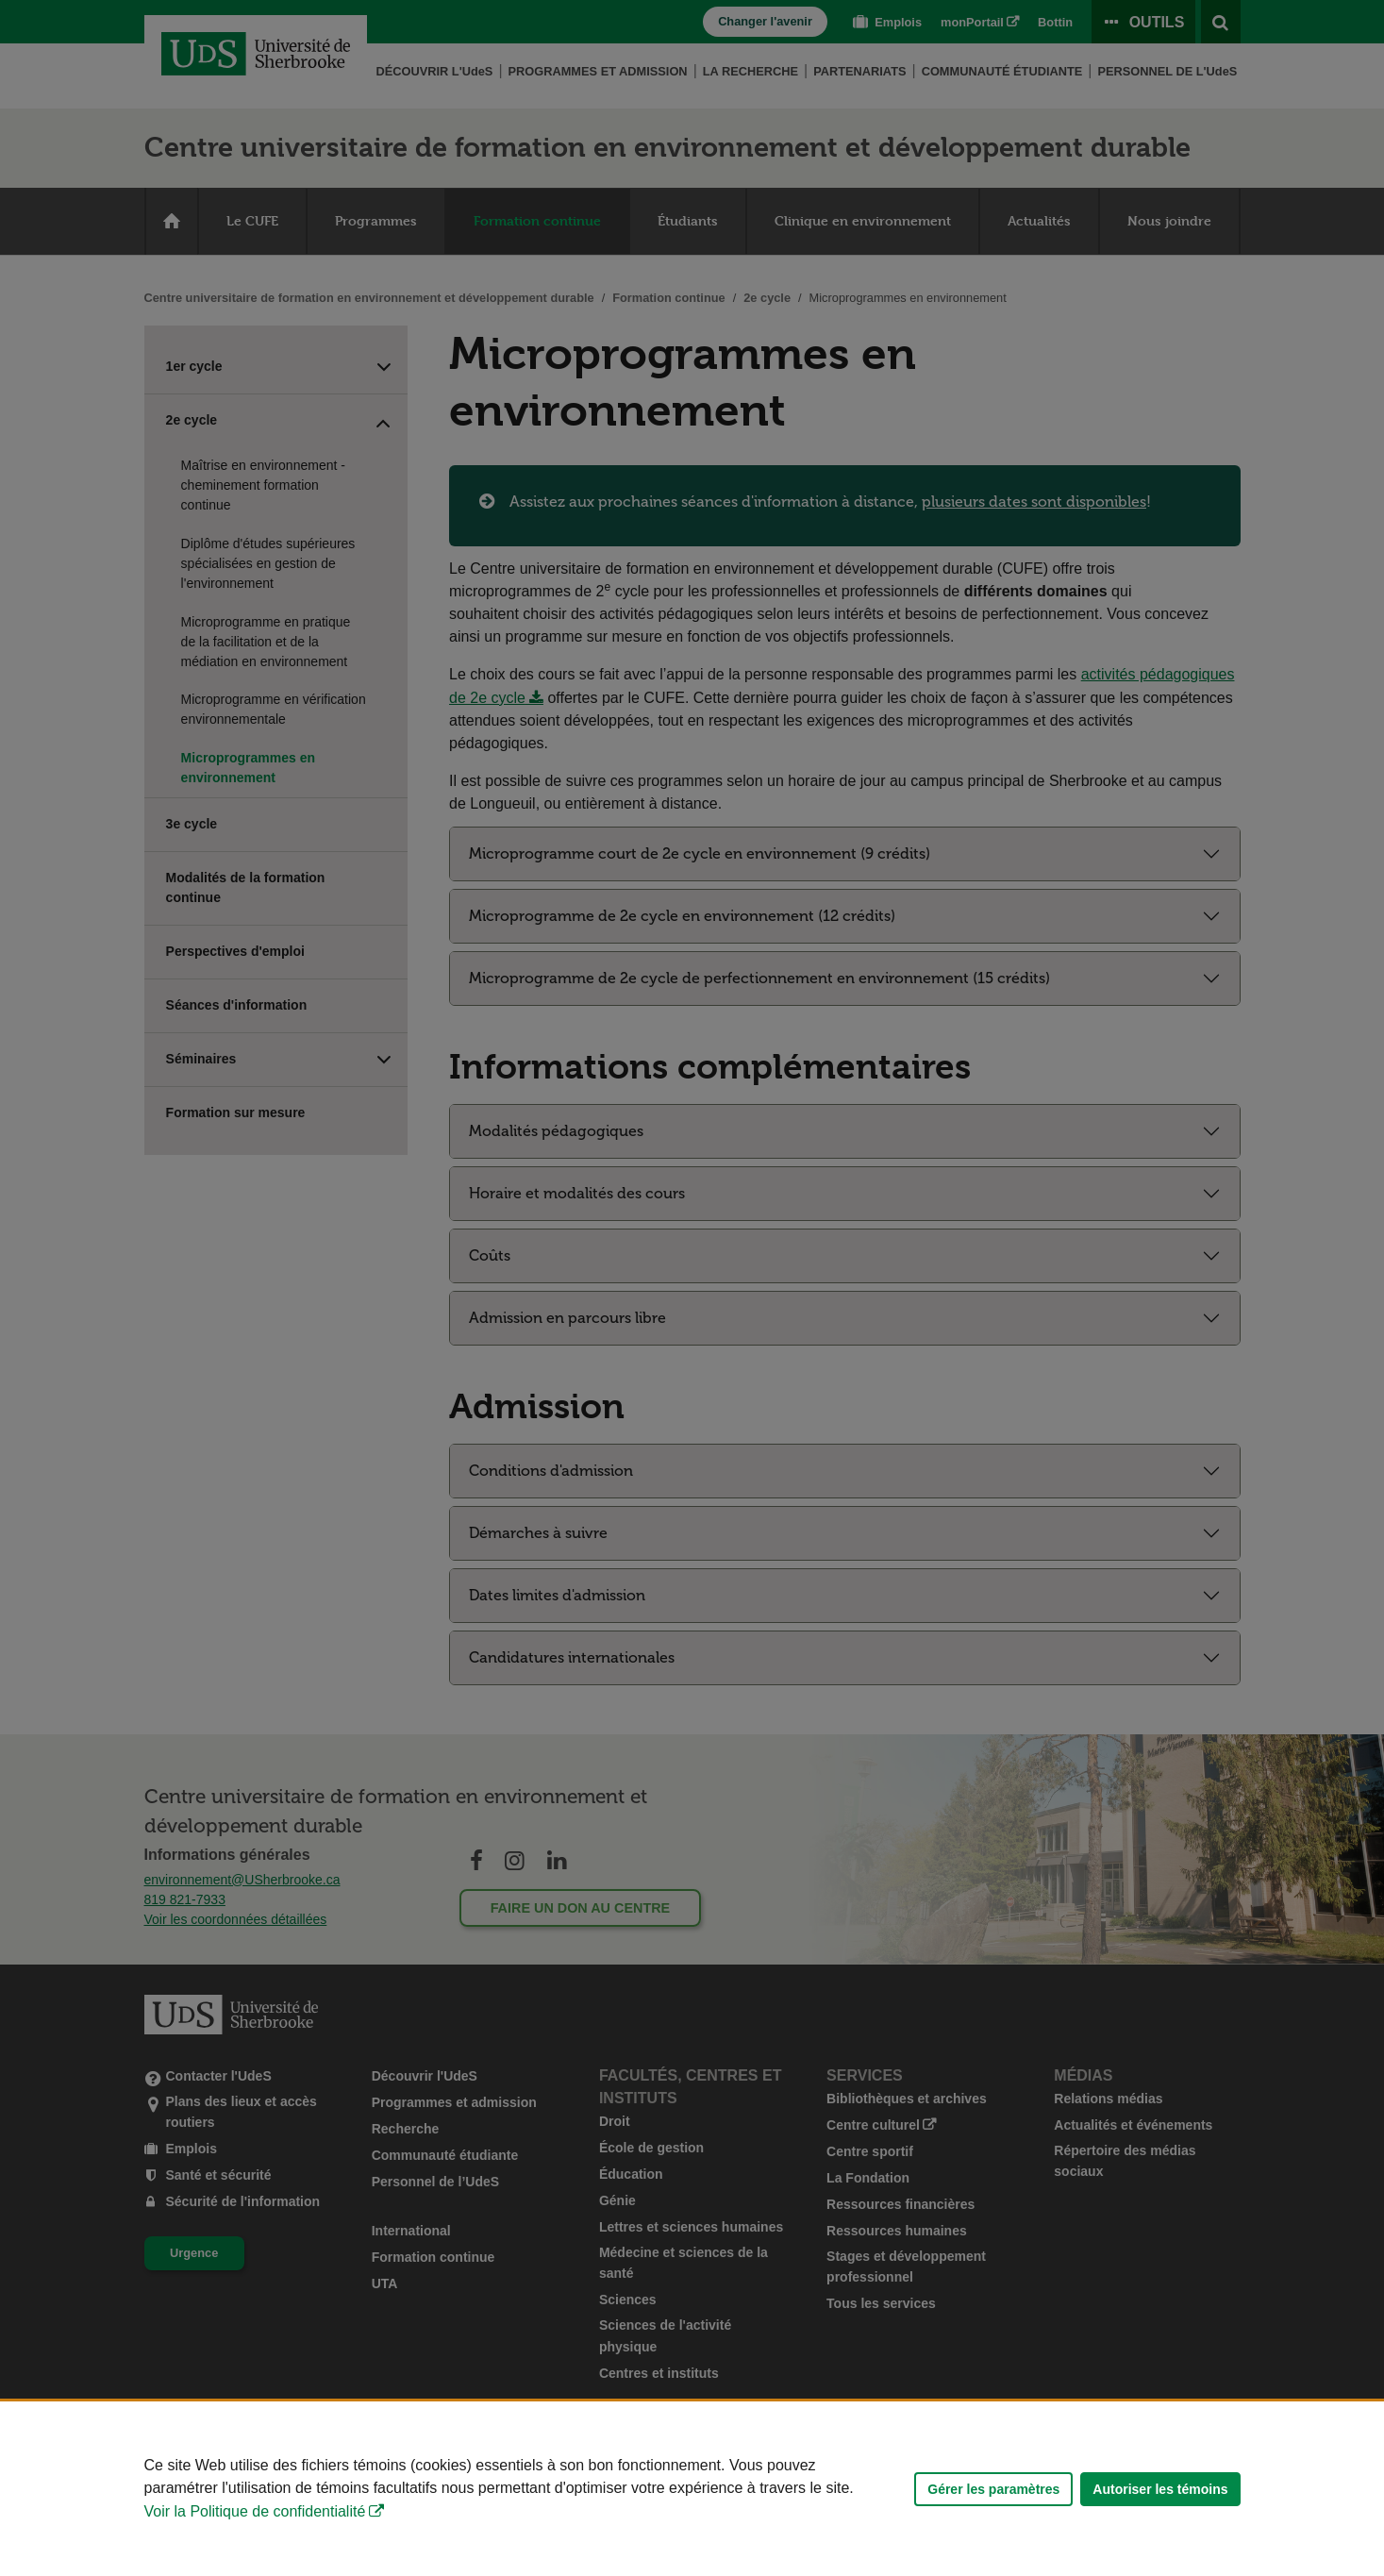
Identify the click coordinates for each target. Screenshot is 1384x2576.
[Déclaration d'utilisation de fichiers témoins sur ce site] (692, 2488)
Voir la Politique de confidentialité (255, 2511)
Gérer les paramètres (993, 2489)
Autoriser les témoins (1159, 2489)
